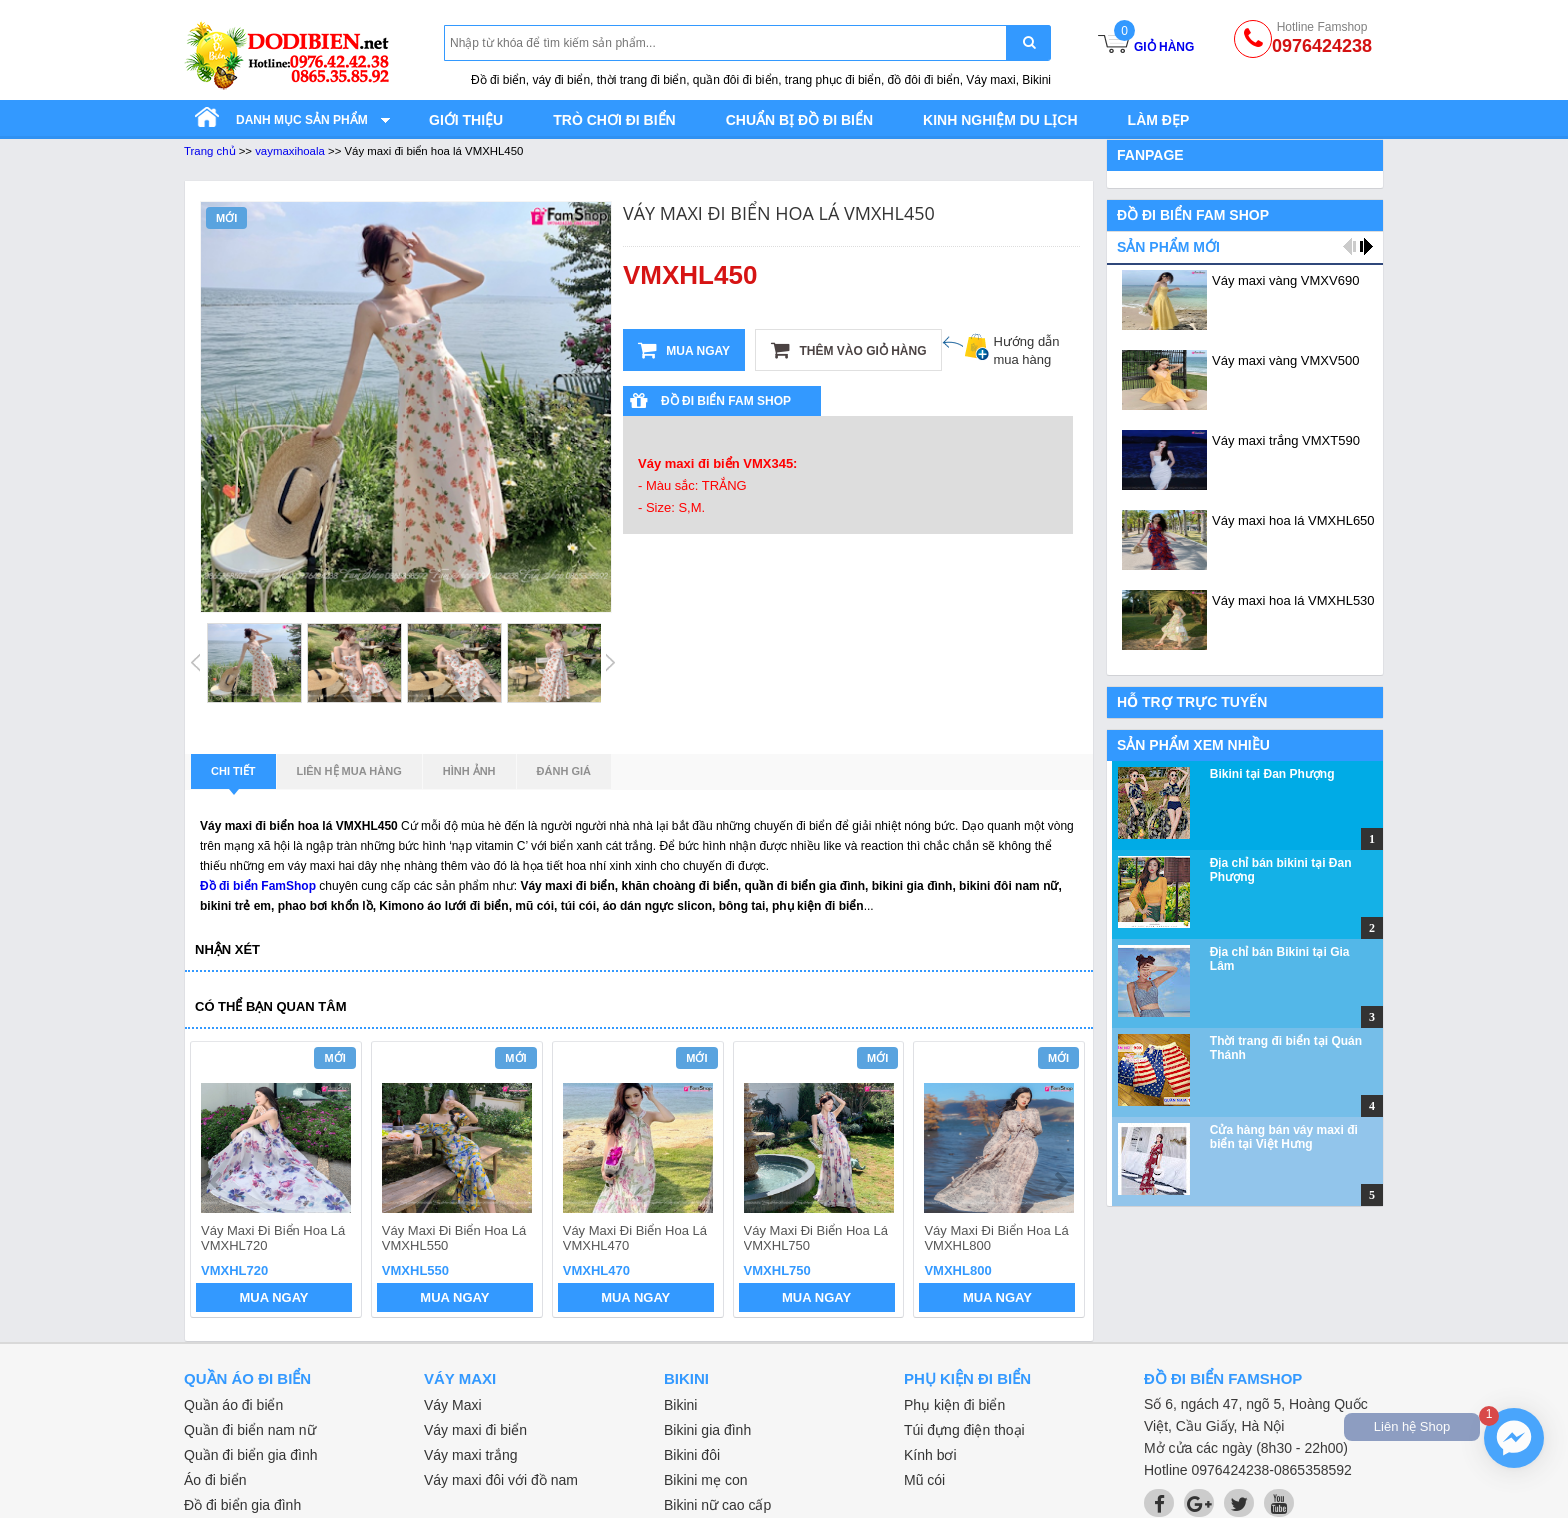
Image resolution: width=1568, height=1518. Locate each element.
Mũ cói (924, 1480)
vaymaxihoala (290, 151)
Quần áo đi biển (233, 1405)
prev (217, 1182)
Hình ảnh (469, 771)
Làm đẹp (1159, 120)
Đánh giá (564, 771)
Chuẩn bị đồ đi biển (799, 120)
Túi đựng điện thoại (964, 1430)
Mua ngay (684, 350)
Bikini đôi (692, 1455)
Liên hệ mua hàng (349, 771)
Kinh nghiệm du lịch (1000, 120)
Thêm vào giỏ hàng (848, 350)
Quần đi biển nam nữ (250, 1430)
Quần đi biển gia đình (251, 1455)
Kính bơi (930, 1455)
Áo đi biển (215, 1480)
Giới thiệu (466, 120)
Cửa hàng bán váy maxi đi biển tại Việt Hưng (1284, 1137)
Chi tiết (233, 777)
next (1060, 1182)
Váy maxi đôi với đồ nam (501, 1480)
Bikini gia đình (707, 1430)
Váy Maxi (453, 1405)
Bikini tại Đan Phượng (1272, 774)
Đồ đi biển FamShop (258, 886)
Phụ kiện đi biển (954, 1405)
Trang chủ (210, 151)
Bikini (680, 1405)
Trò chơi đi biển (614, 120)
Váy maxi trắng (471, 1455)
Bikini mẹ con (705, 1480)
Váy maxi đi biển (475, 1430)
